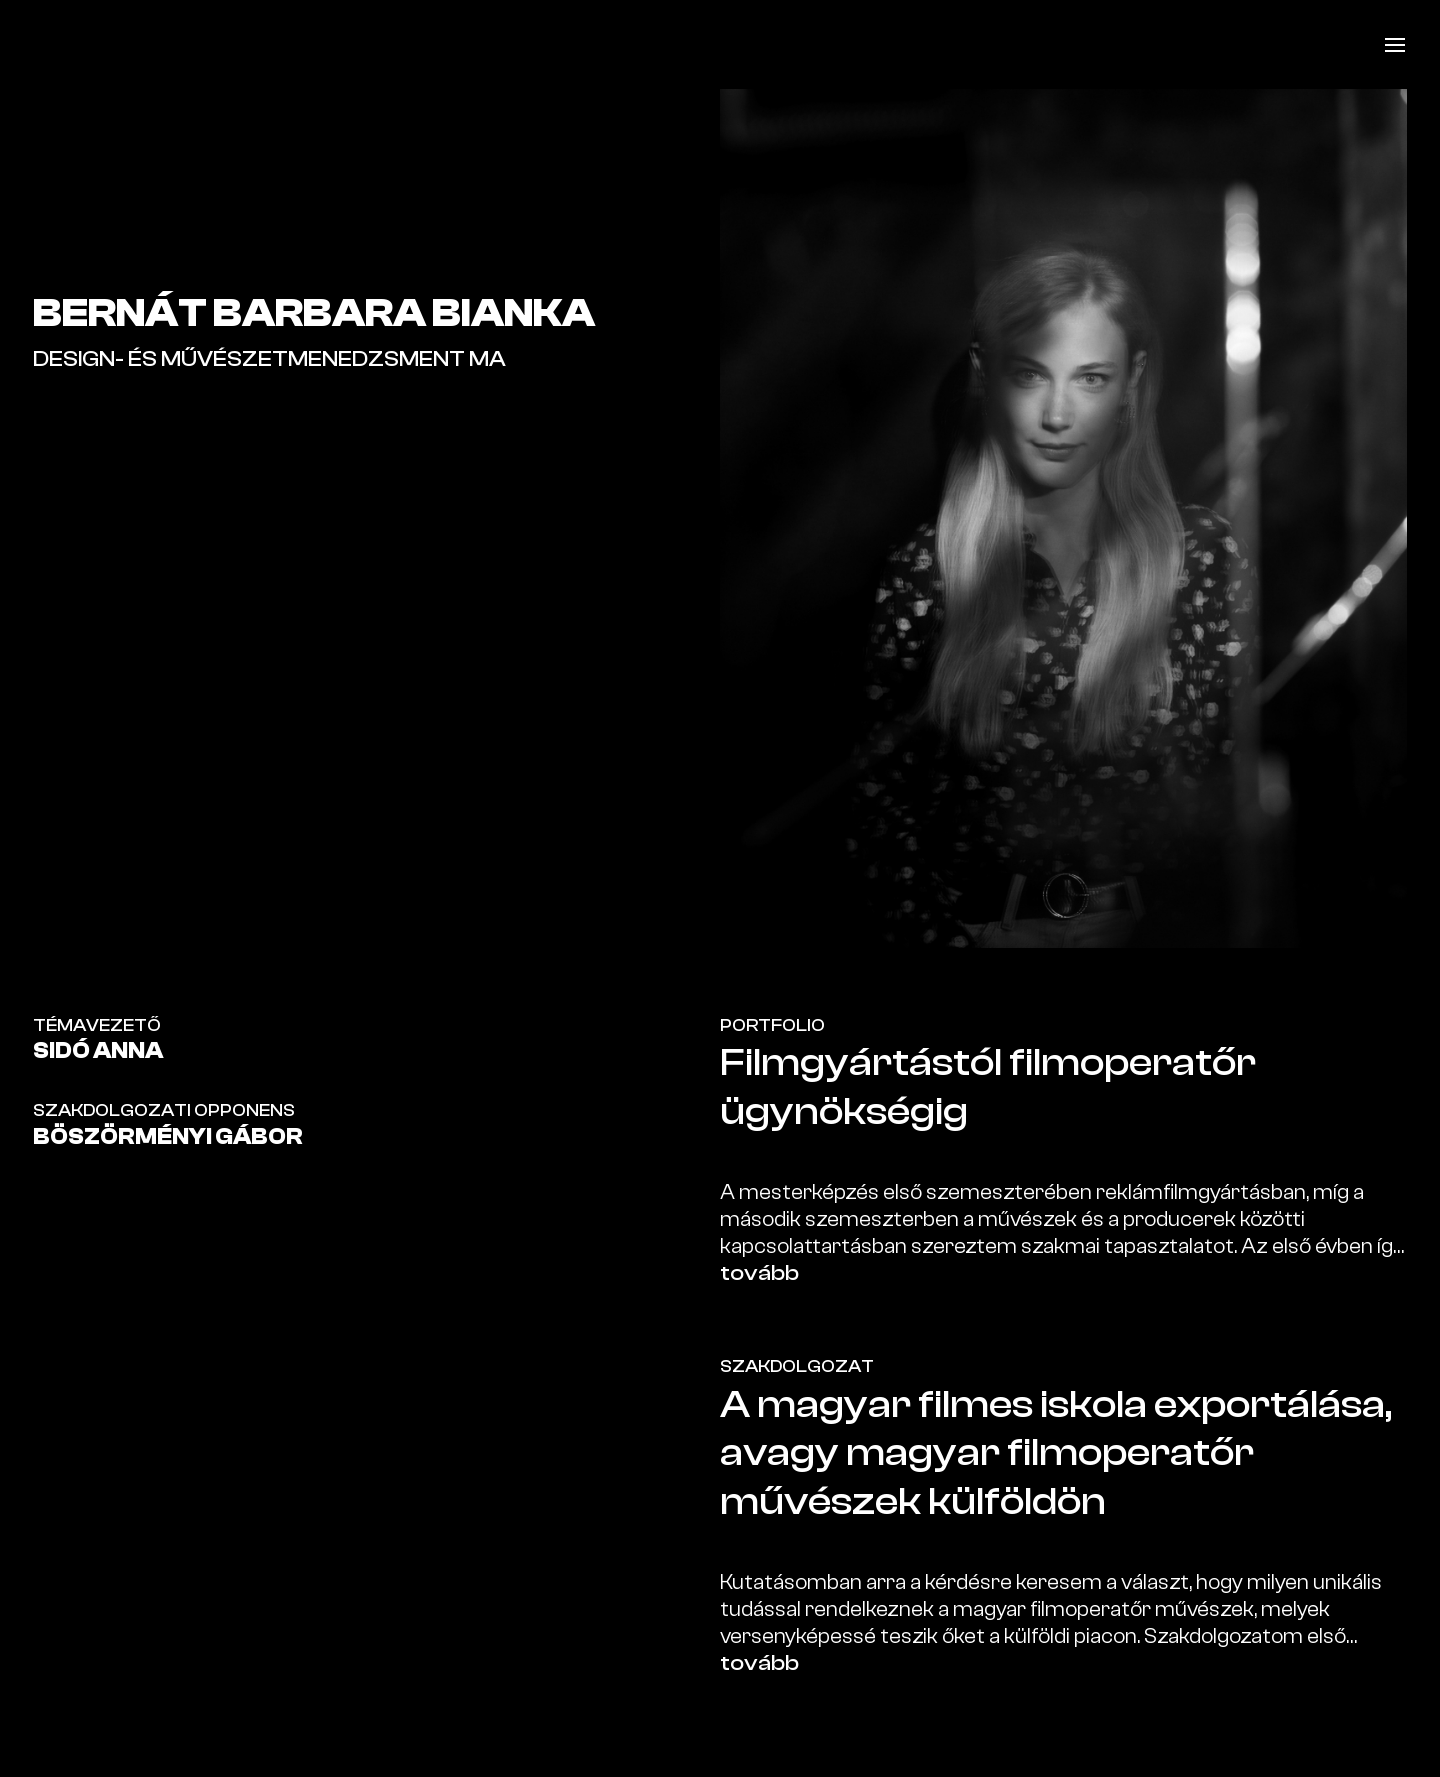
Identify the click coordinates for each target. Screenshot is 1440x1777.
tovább (759, 1273)
